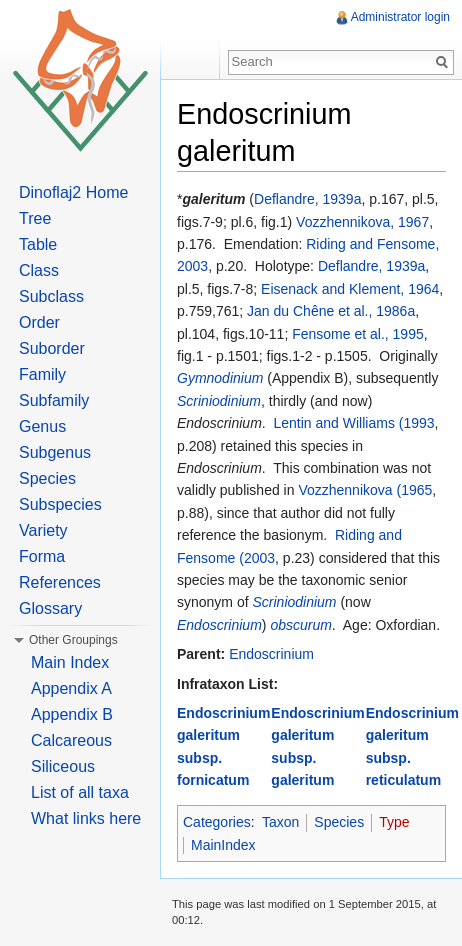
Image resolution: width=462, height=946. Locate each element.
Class (39, 270)
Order (39, 322)
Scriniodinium (219, 401)
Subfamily (54, 400)
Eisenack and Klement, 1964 (350, 289)
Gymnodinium (220, 378)
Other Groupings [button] (73, 640)
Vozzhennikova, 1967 (362, 222)
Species (339, 822)
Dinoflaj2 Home (73, 192)
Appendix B (72, 714)
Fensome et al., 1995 (358, 334)
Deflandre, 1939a (307, 199)
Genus (42, 426)
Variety (43, 530)
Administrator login (400, 17)
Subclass (51, 296)
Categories (217, 822)
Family (42, 374)
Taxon (280, 822)
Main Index (70, 662)
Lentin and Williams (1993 (354, 423)
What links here (86, 818)
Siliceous (63, 766)
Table (38, 244)
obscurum (300, 625)
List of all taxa (80, 792)
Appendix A (71, 688)
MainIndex (223, 845)
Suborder (52, 348)
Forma (42, 556)
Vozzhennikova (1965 (365, 490)
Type (394, 822)
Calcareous (71, 740)
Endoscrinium (219, 625)
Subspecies (60, 504)
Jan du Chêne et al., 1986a (331, 311)
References (60, 582)
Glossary (50, 608)
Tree (35, 218)
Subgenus (55, 452)
